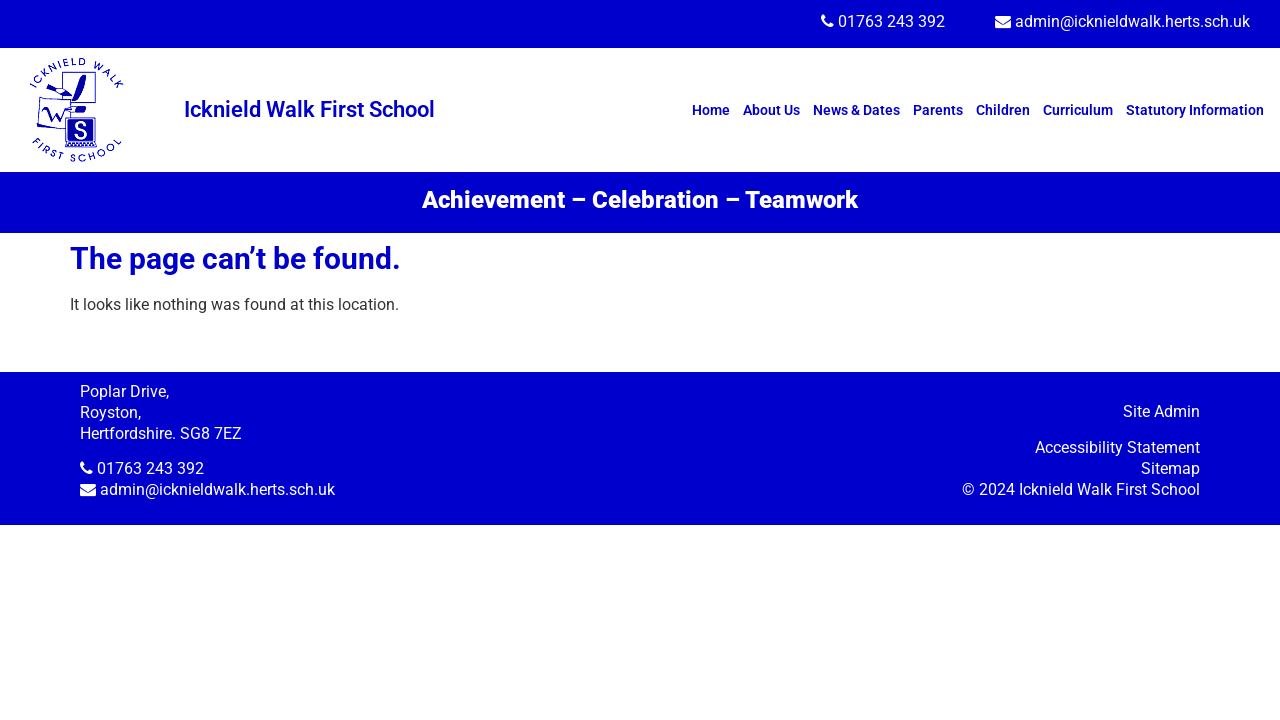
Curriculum (1078, 110)
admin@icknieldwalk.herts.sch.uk (1132, 21)
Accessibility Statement (1117, 447)
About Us (771, 110)
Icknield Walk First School (309, 109)
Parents (938, 110)
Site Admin (1161, 411)
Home (711, 110)
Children (1003, 110)
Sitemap (1170, 468)
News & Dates (856, 110)
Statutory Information (1195, 110)
